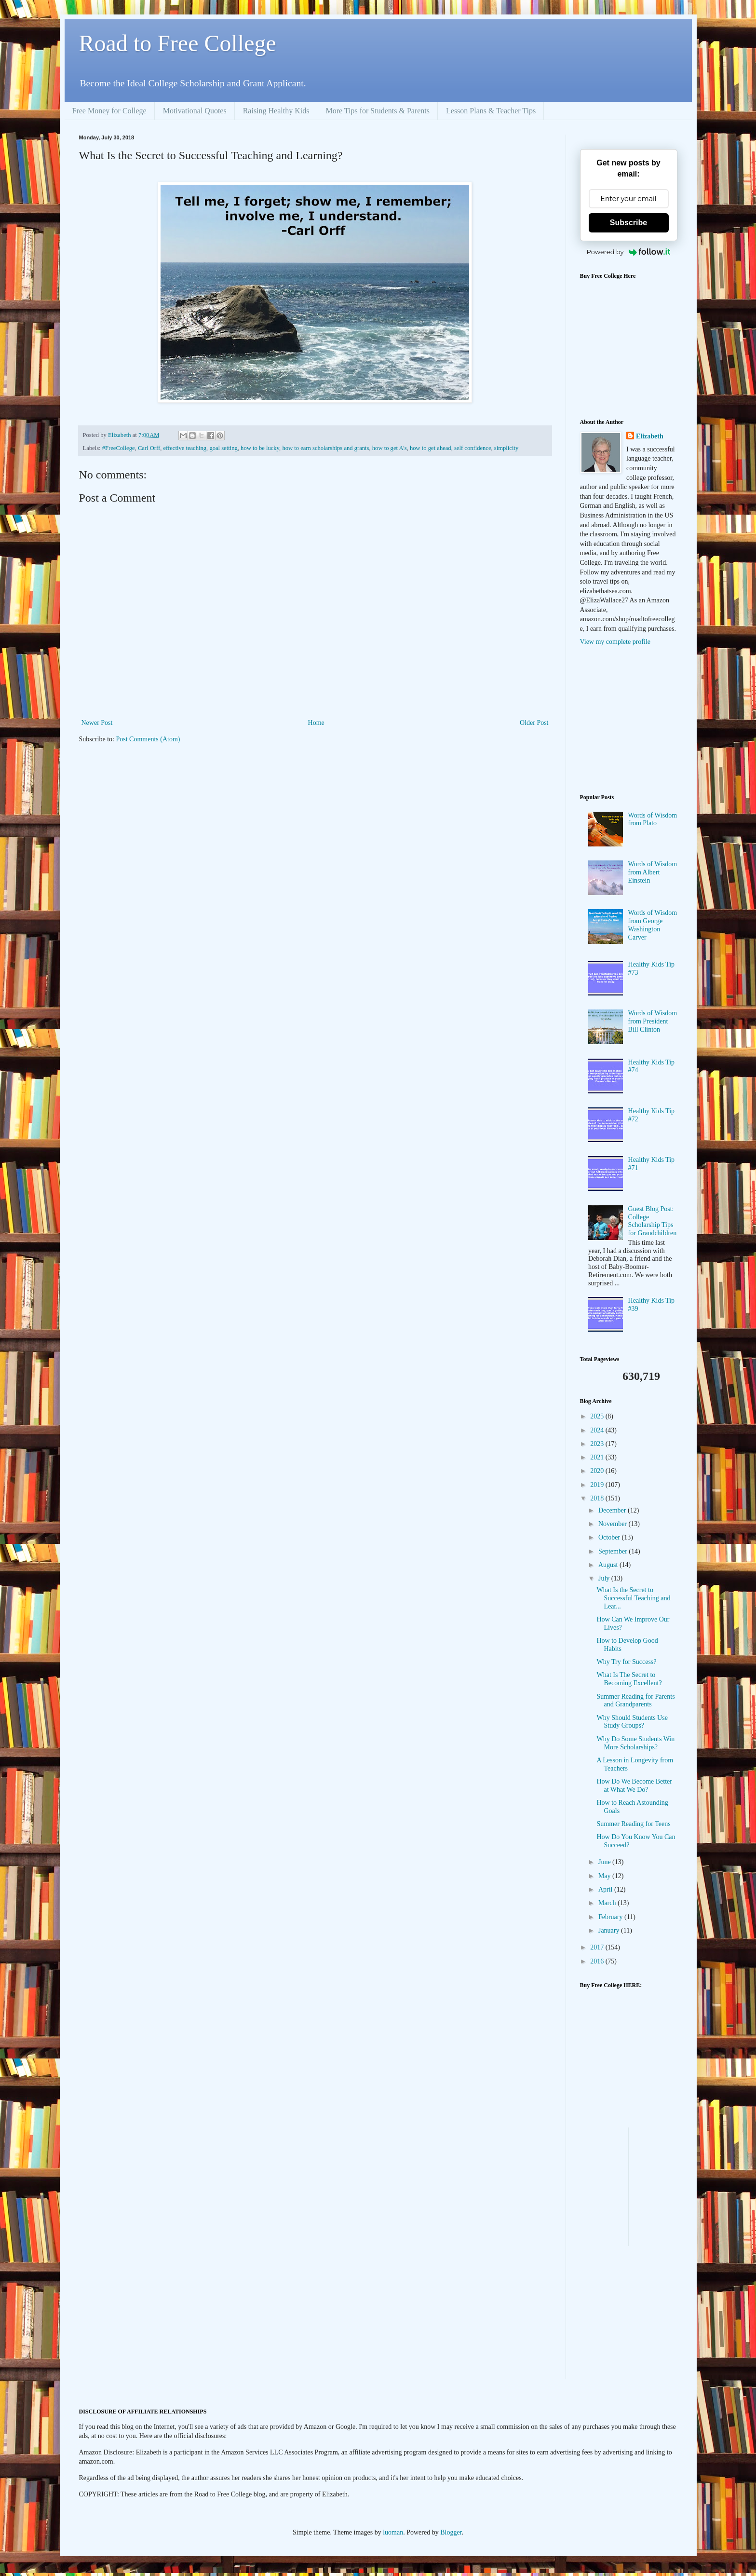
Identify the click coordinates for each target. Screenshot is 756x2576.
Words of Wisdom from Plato (652, 819)
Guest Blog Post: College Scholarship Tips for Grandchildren (652, 1221)
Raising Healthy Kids (276, 111)
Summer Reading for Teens (633, 1823)
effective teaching (184, 448)
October (610, 1537)
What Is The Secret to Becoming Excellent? (629, 1679)
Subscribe (628, 222)
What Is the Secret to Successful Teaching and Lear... (633, 1598)
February (611, 1917)
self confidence (472, 448)
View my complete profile (615, 641)
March (608, 1903)
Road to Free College (177, 43)
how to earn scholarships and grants (325, 448)
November (613, 1523)
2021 (598, 1457)
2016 (598, 1961)
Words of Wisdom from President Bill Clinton (652, 1021)
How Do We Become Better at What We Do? (634, 1785)
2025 (598, 1416)
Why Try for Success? (626, 1661)
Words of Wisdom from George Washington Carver (652, 924)
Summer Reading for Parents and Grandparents (635, 1700)
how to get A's (389, 448)
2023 (598, 1443)
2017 (598, 1947)
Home (316, 722)
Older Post (534, 722)
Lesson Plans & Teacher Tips (491, 111)
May (605, 1876)
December (613, 1510)
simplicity (506, 448)
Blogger (450, 2532)
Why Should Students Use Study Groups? (631, 1722)
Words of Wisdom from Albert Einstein (652, 872)
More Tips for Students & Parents (377, 111)
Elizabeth (649, 436)
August (609, 1564)
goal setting (223, 448)
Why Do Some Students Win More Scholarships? (635, 1743)
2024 (598, 1430)
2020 (598, 1470)
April (606, 1889)
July (604, 1578)
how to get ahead (430, 448)
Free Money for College (109, 111)
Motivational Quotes (195, 111)
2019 (598, 1484)
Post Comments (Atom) (148, 739)
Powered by (629, 252)
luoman (393, 2532)
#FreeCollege (118, 448)
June (605, 1862)
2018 (598, 1498)
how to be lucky (260, 448)
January (609, 1930)
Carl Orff (149, 448)
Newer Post (97, 722)
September (613, 1551)
